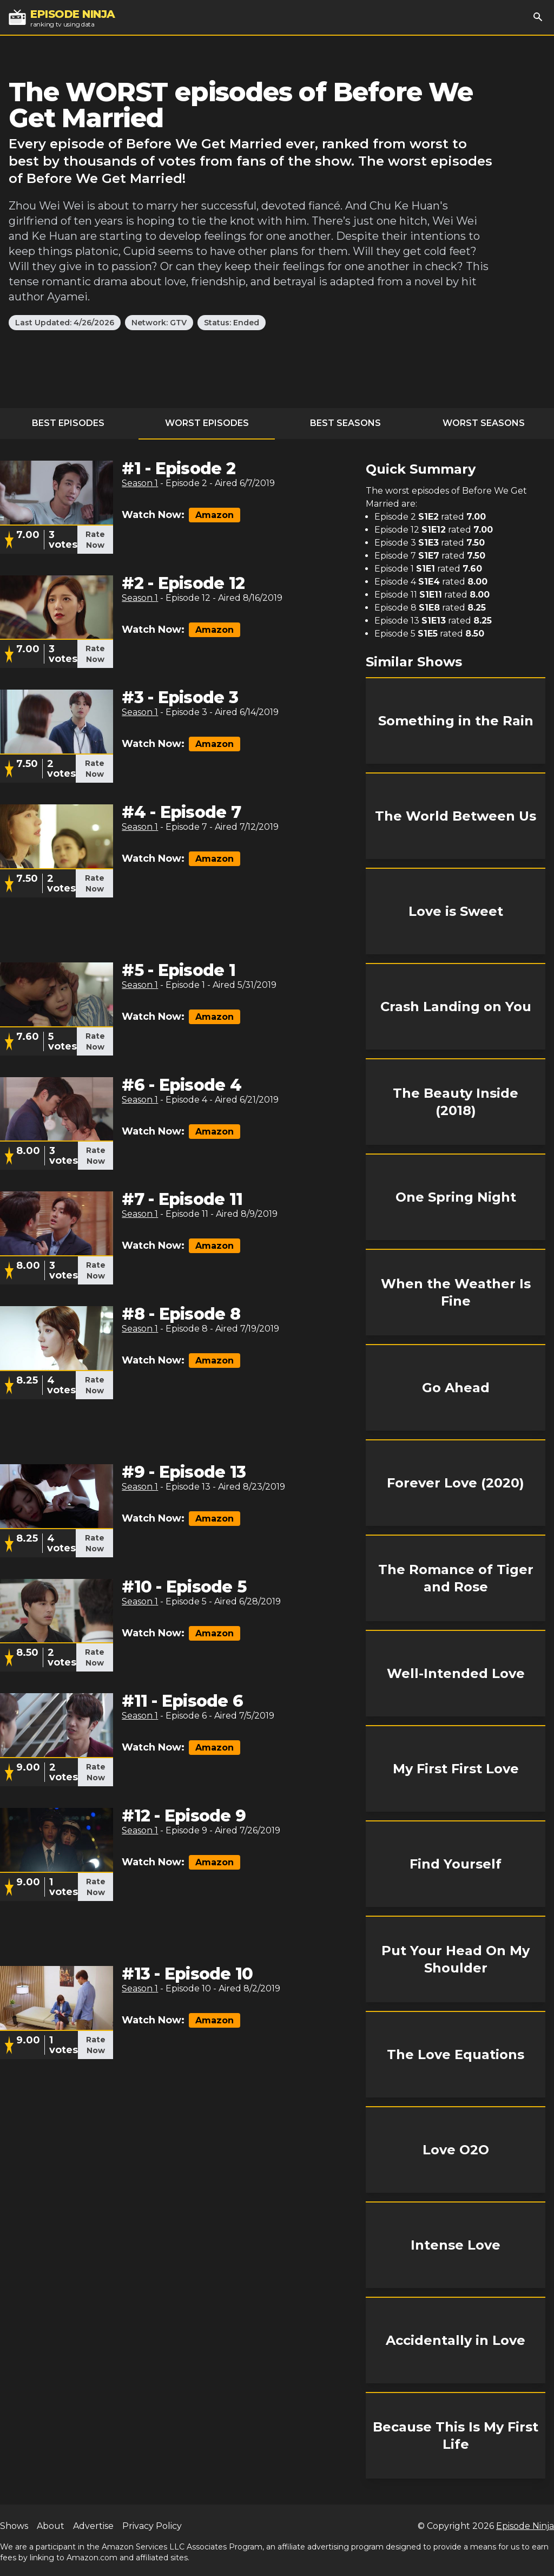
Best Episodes (68, 423)
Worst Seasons (484, 423)
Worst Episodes (207, 423)
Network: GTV (159, 322)
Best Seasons (345, 423)
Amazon (214, 515)
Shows (14, 2526)
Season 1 (140, 483)
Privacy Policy (152, 2526)
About (50, 2526)
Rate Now (95, 539)
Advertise (93, 2526)
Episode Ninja (525, 2526)
